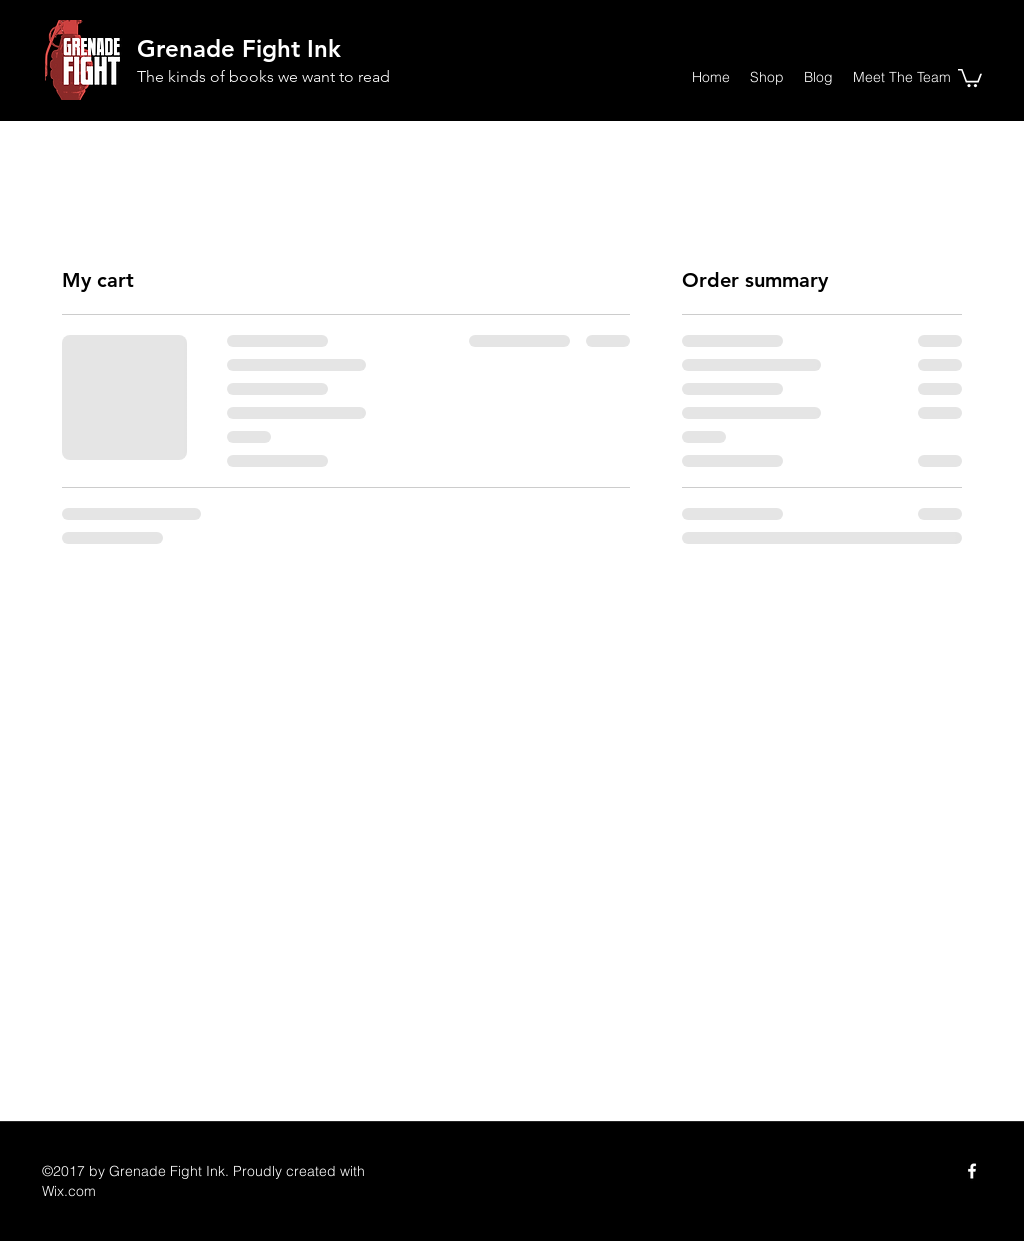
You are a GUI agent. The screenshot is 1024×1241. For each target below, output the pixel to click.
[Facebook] (972, 1171)
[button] (970, 77)
